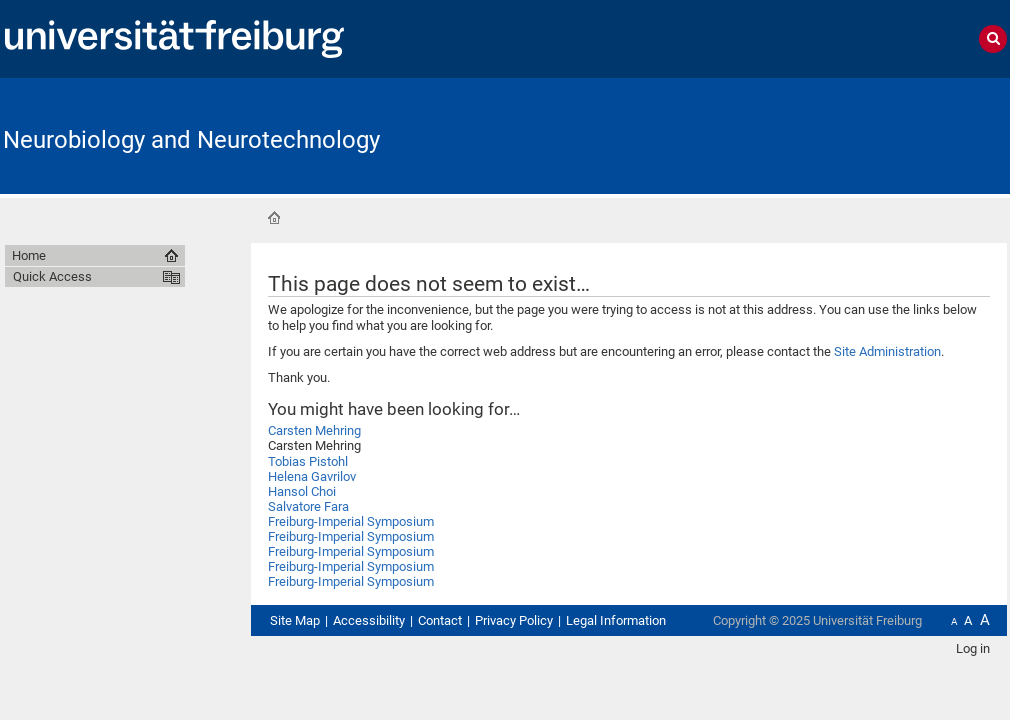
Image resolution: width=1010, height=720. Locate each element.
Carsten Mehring (314, 430)
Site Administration (887, 351)
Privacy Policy (514, 620)
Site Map (295, 620)
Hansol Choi (302, 491)
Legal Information (616, 620)
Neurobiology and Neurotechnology (191, 140)
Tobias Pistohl (308, 461)
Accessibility (369, 620)
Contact (440, 620)
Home (274, 218)
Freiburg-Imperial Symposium (351, 521)
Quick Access (52, 276)
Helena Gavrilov (312, 476)
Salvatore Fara (308, 506)
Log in (973, 648)
